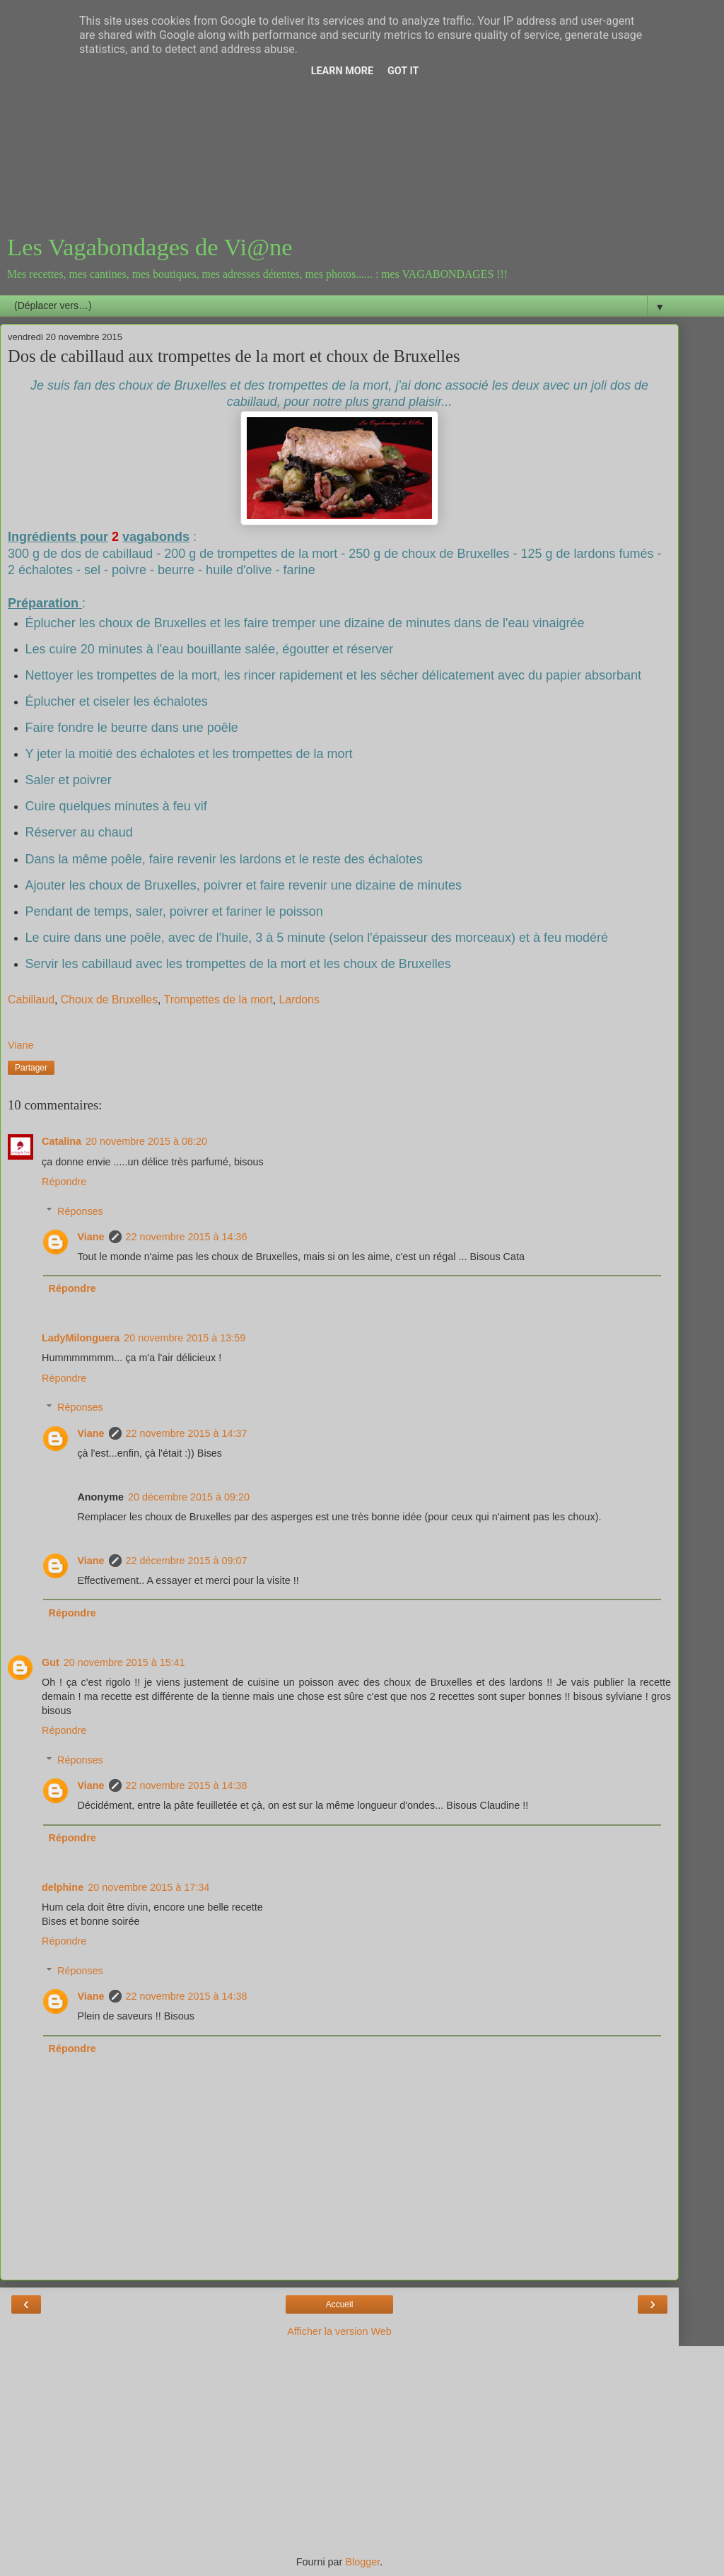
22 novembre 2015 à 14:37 (186, 1433)
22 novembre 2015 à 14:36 (186, 1236)
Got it (403, 71)
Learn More (342, 71)
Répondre (64, 1181)
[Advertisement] (339, 120)
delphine (62, 1887)
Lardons (299, 999)
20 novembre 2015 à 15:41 (124, 1662)
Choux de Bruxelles (109, 999)
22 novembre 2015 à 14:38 (186, 1785)
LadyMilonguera (80, 1338)
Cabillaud (31, 999)
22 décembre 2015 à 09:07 (186, 1560)
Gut (50, 1662)
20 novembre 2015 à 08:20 (146, 1141)
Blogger (362, 2562)
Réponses (80, 1211)
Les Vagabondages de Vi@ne (150, 246)
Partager (31, 1068)
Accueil (340, 2304)
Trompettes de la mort (218, 999)
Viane (90, 1236)
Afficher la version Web (339, 2331)
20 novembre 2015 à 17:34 (148, 1887)
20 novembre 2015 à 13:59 (184, 1338)
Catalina (61, 1141)
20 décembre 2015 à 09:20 (189, 1497)
